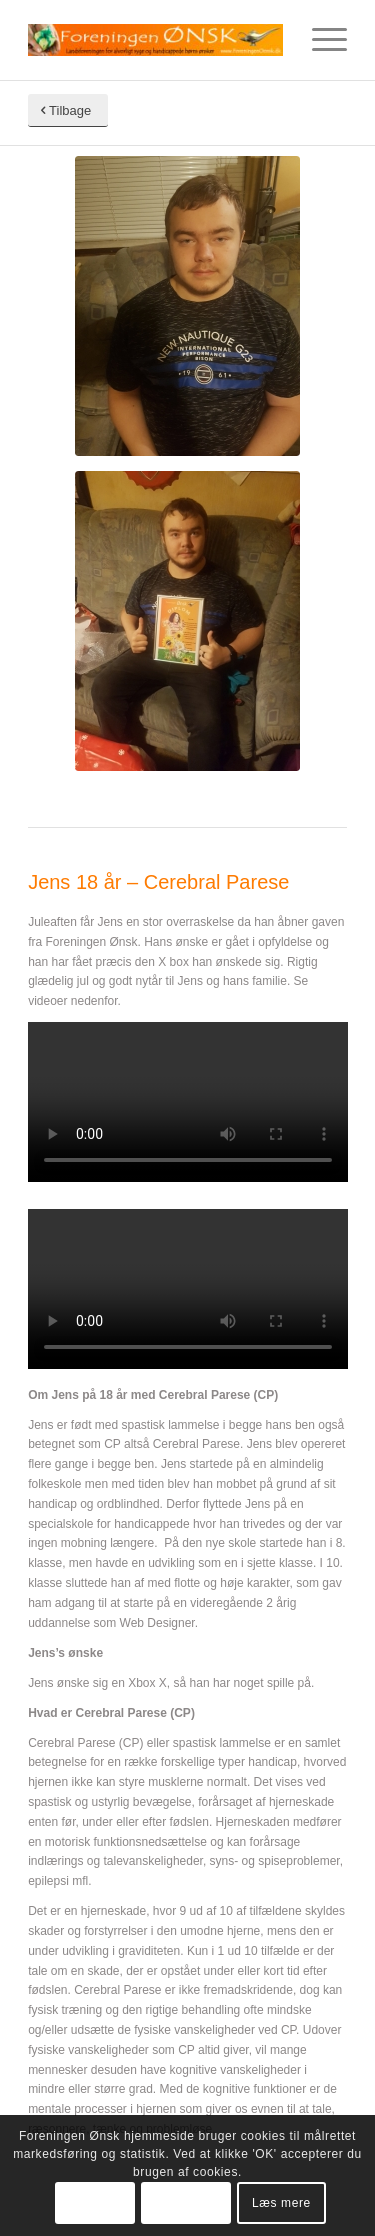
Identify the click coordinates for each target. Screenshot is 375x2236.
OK (95, 2203)
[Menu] (319, 40)
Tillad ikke (186, 2203)
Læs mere (281, 2203)
